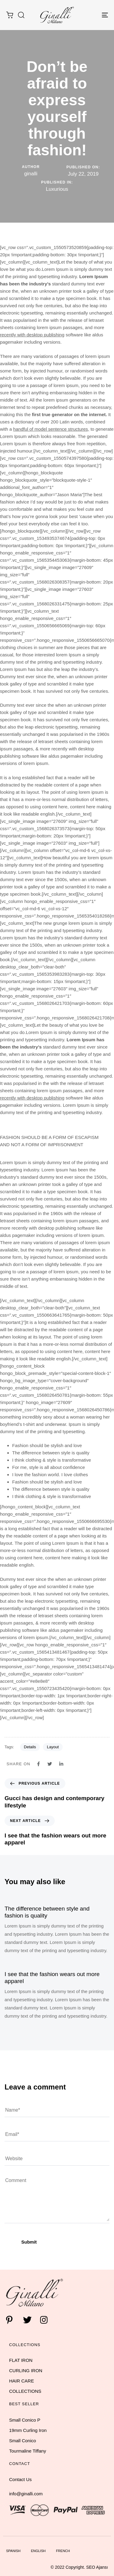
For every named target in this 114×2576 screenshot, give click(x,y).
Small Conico (22, 2440)
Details (30, 1747)
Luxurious (57, 189)
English (38, 2551)
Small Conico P (24, 2420)
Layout (53, 1747)
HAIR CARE (21, 2380)
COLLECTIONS (25, 2391)
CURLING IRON (25, 2370)
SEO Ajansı (97, 2567)
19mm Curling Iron (28, 2430)
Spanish (13, 2551)
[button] (21, 15)
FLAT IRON (21, 2360)
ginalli (30, 174)
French (63, 2551)
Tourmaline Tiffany (27, 2450)
